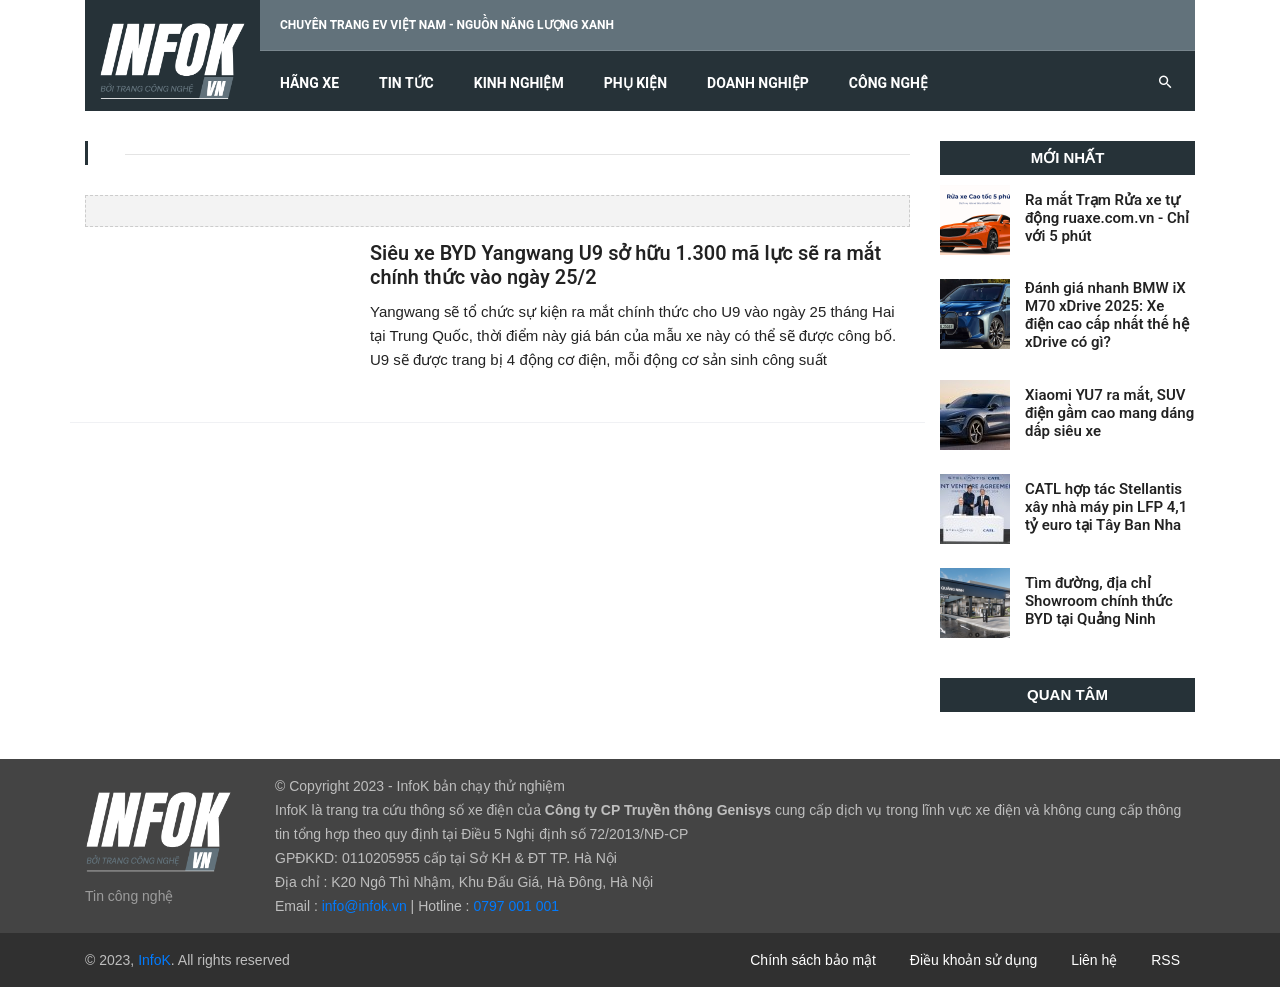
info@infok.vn (364, 906)
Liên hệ (1094, 960)
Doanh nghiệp (758, 83)
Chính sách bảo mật (813, 960)
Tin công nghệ (129, 896)
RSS (1165, 960)
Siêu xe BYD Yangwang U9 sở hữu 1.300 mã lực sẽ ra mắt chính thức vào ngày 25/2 (626, 265)
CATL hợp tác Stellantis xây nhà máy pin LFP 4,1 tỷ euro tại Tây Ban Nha (1106, 507)
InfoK (154, 960)
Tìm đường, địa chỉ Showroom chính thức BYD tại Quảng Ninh (1099, 601)
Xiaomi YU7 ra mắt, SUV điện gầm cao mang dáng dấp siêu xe (1109, 413)
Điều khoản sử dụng (973, 960)
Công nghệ (888, 83)
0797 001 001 (516, 906)
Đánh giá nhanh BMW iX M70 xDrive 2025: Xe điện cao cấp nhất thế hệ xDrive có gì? (1107, 315)
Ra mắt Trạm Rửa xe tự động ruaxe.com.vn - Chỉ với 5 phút (1107, 218)
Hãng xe (309, 83)
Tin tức (406, 83)
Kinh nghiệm (519, 83)
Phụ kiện (635, 83)
